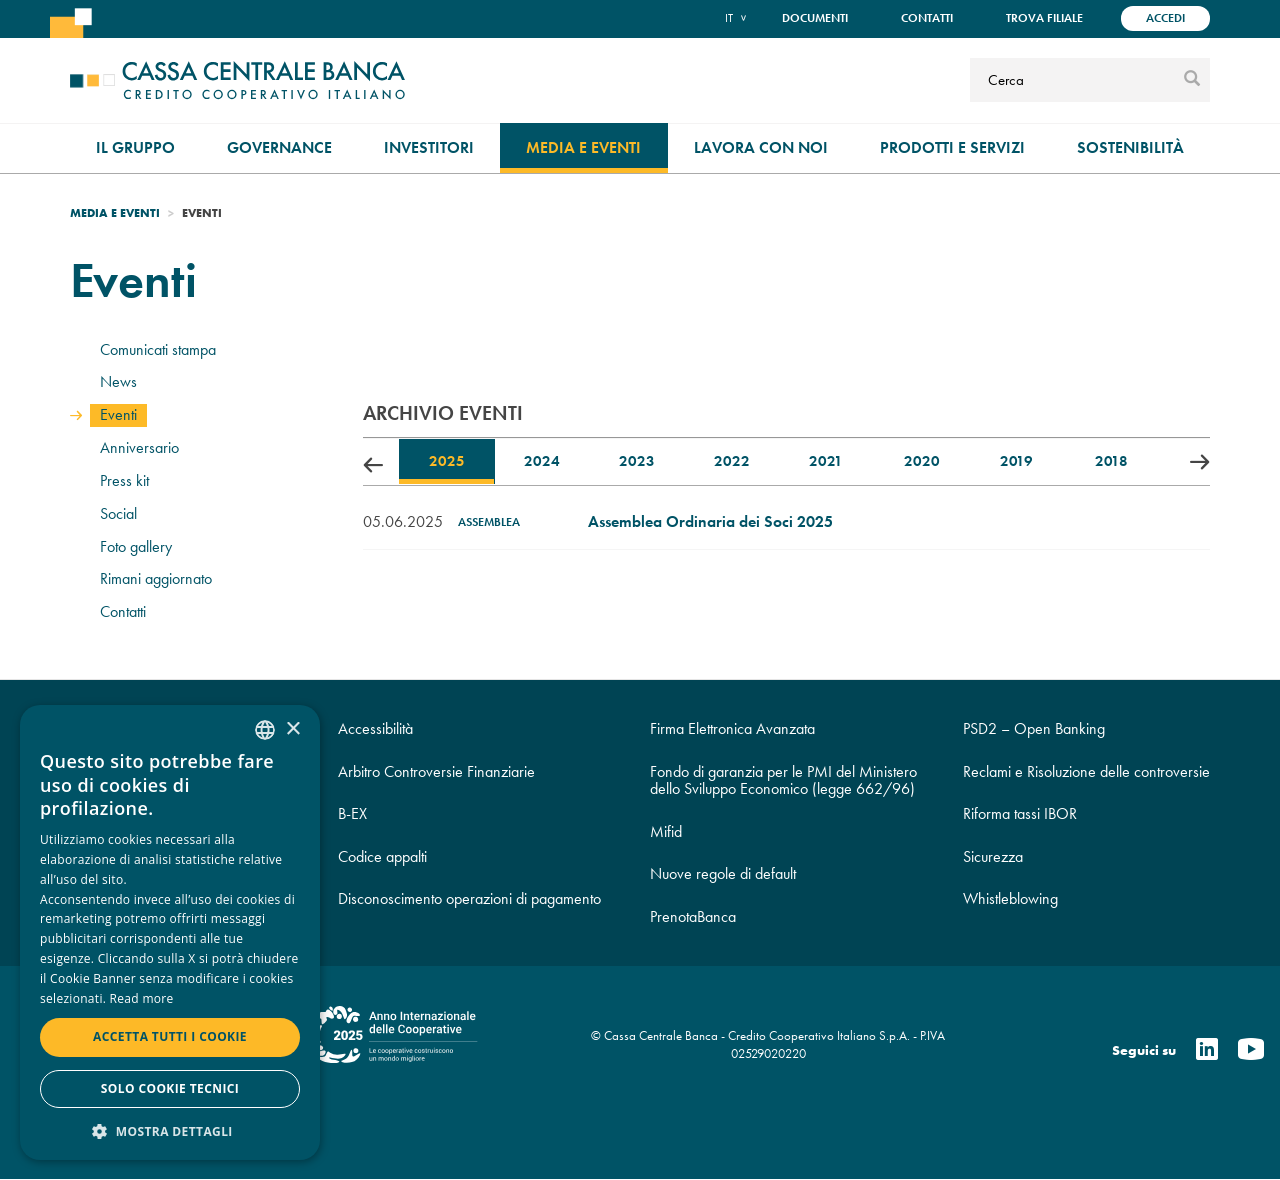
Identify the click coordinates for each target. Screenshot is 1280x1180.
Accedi (1165, 18)
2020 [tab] (922, 461)
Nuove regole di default (723, 873)
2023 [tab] (637, 461)
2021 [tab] (826, 461)
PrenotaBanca (693, 916)
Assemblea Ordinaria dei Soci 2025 (710, 521)
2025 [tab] (447, 461)
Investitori (429, 147)
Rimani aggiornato (156, 578)
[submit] (1192, 80)
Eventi (118, 414)
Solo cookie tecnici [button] (170, 1088)
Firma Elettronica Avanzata (732, 728)
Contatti (927, 18)
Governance (279, 147)
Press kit (124, 480)
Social (118, 513)
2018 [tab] (1111, 461)
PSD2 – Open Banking (1034, 728)
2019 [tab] (1016, 461)
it (729, 17)
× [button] (292, 729)
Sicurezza (993, 856)
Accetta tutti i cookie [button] (170, 1036)
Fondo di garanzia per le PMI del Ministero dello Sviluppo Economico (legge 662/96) (783, 780)
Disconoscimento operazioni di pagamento (469, 898)
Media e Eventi (583, 147)
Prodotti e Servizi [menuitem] (952, 147)
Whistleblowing (1010, 898)
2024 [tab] (542, 461)
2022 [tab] (732, 461)
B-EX (352, 813)
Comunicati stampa (158, 349)
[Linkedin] (1207, 1050)
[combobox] (265, 730)
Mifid (666, 831)
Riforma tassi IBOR (1020, 813)
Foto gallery (136, 546)
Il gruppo (135, 147)
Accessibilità (375, 728)
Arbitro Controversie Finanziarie (436, 771)
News (118, 381)
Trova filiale (1044, 18)
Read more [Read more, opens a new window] (142, 998)
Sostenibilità (1130, 147)
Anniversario (139, 447)
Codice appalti (382, 856)
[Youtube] (1251, 1050)
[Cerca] (1074, 80)
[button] (170, 1130)
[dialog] (170, 932)
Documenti (815, 18)
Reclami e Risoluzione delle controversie (1086, 771)
